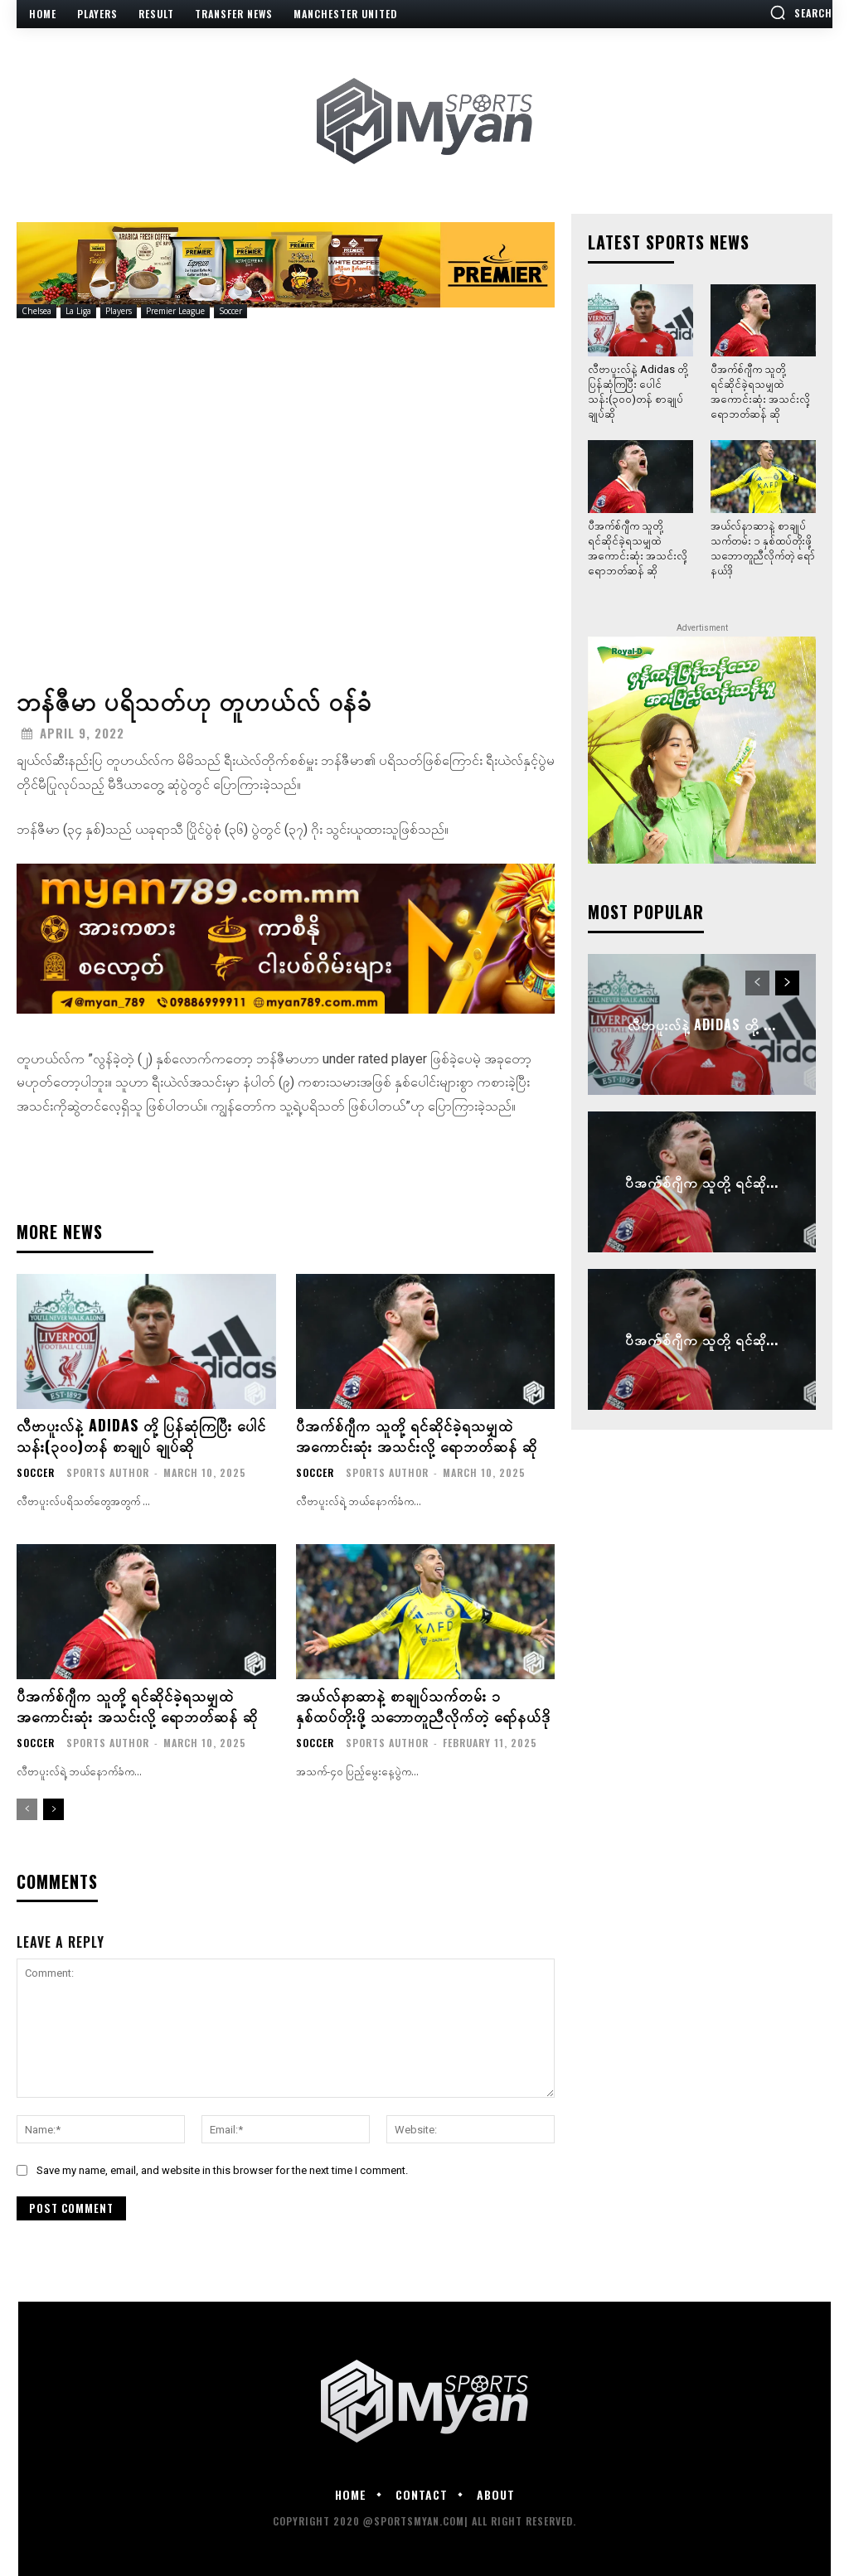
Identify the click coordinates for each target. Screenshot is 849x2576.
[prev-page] (27, 1809)
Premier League (175, 311)
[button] (800, 12)
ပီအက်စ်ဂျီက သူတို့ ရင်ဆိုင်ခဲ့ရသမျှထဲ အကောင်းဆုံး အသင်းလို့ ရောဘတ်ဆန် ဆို (416, 1435)
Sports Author (107, 1472)
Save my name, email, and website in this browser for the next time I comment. (222, 2170)
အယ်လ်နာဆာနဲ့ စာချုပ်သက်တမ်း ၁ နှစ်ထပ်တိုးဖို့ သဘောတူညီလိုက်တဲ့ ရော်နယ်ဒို (423, 1705)
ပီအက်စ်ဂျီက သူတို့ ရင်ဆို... (702, 1182)
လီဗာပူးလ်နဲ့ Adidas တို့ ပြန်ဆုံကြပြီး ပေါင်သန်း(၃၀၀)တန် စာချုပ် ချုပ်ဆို (141, 1435)
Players (118, 311)
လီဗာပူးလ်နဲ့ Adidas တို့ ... (702, 1024)
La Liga (78, 311)
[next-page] (53, 1809)
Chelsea (36, 311)
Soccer (230, 311)
